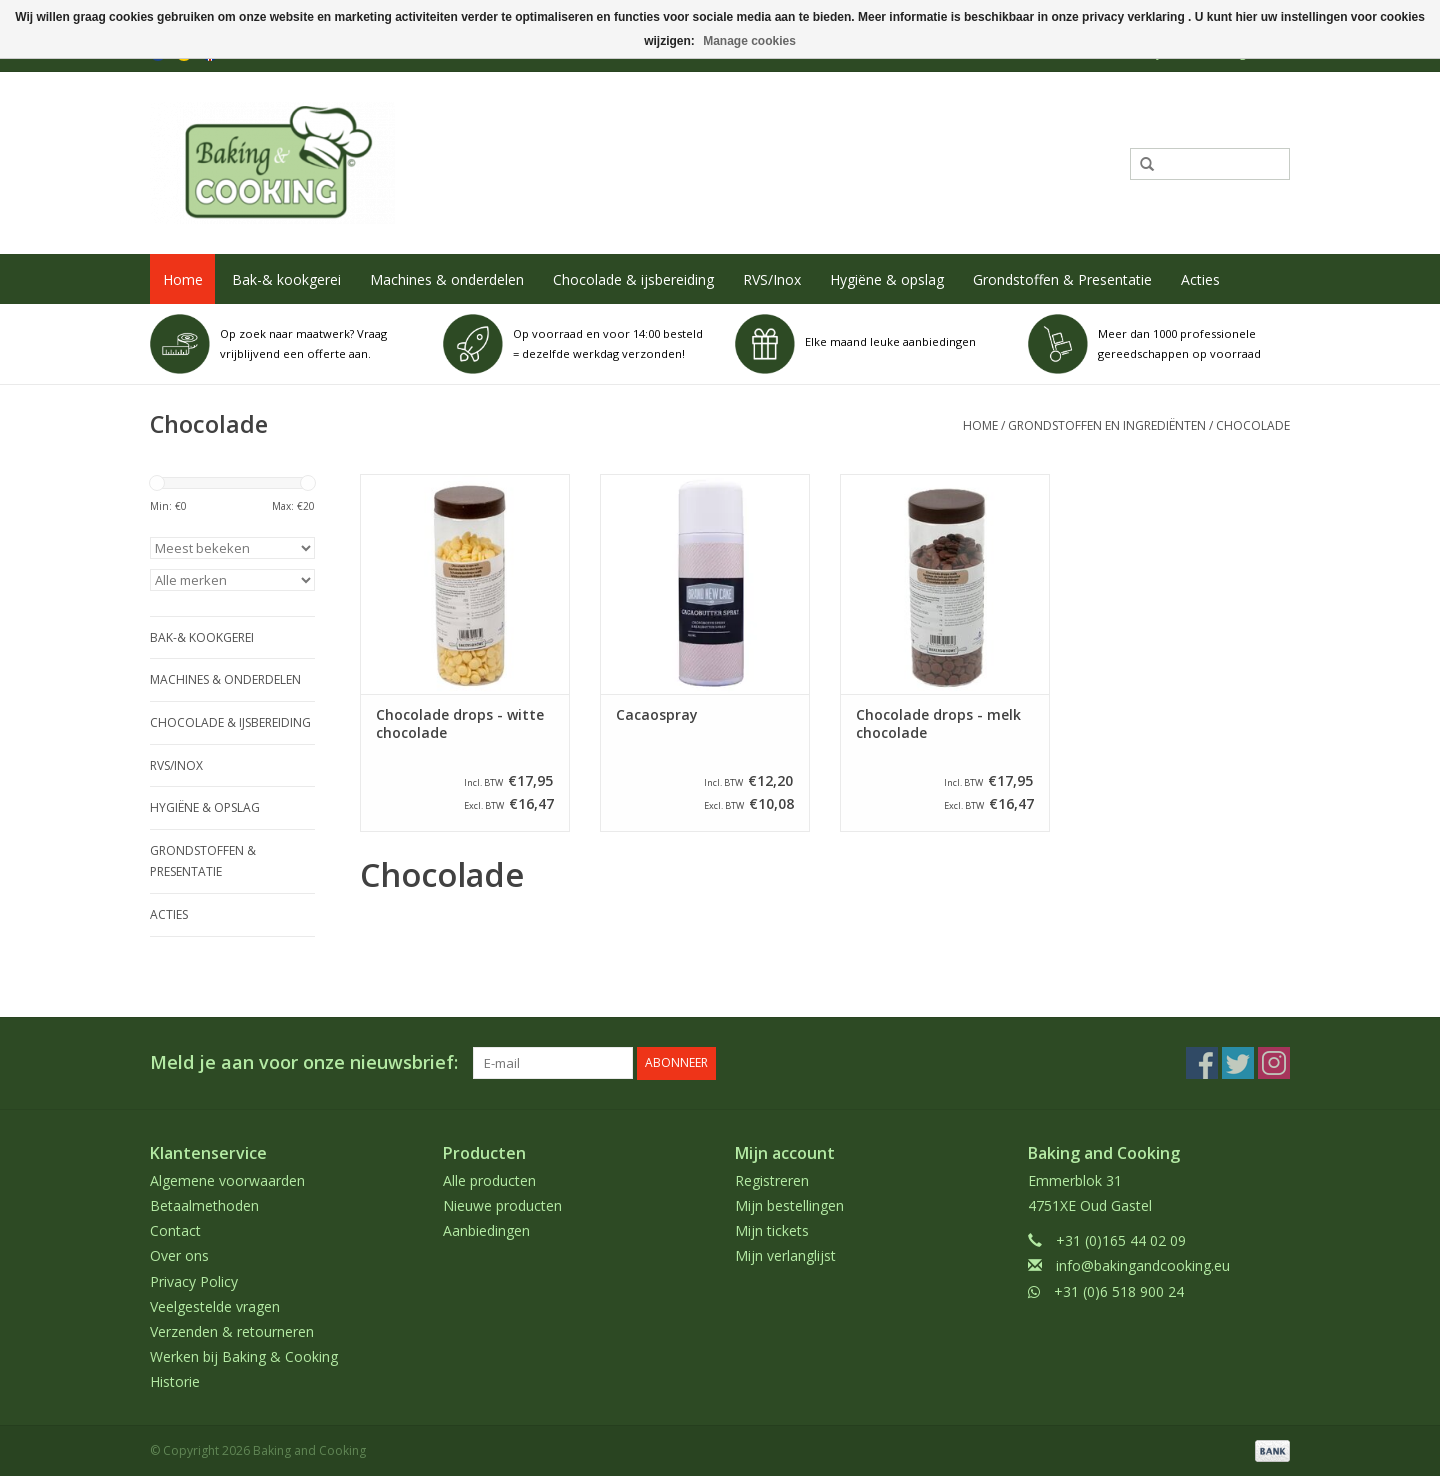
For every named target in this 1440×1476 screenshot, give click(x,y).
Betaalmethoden (204, 1205)
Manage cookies (749, 41)
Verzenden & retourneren (232, 1331)
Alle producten (489, 1179)
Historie (175, 1381)
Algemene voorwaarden (227, 1179)
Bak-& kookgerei (286, 279)
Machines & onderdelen (447, 279)
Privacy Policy (194, 1280)
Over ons (179, 1255)
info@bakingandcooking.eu (1143, 1265)
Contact (175, 1230)
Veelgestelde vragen (215, 1305)
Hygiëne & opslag (887, 279)
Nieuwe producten (502, 1205)
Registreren (772, 1179)
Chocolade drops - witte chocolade (460, 724)
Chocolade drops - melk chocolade (938, 724)
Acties (1200, 279)
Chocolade (1253, 425)
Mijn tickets (772, 1230)
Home (183, 279)
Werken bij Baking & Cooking (244, 1356)
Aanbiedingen (486, 1230)
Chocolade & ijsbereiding (633, 279)
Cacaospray (657, 715)
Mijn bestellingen (789, 1205)
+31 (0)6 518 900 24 (1119, 1290)
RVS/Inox (772, 279)
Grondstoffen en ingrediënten (1107, 425)
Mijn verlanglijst (785, 1255)
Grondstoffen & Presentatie (1062, 279)
